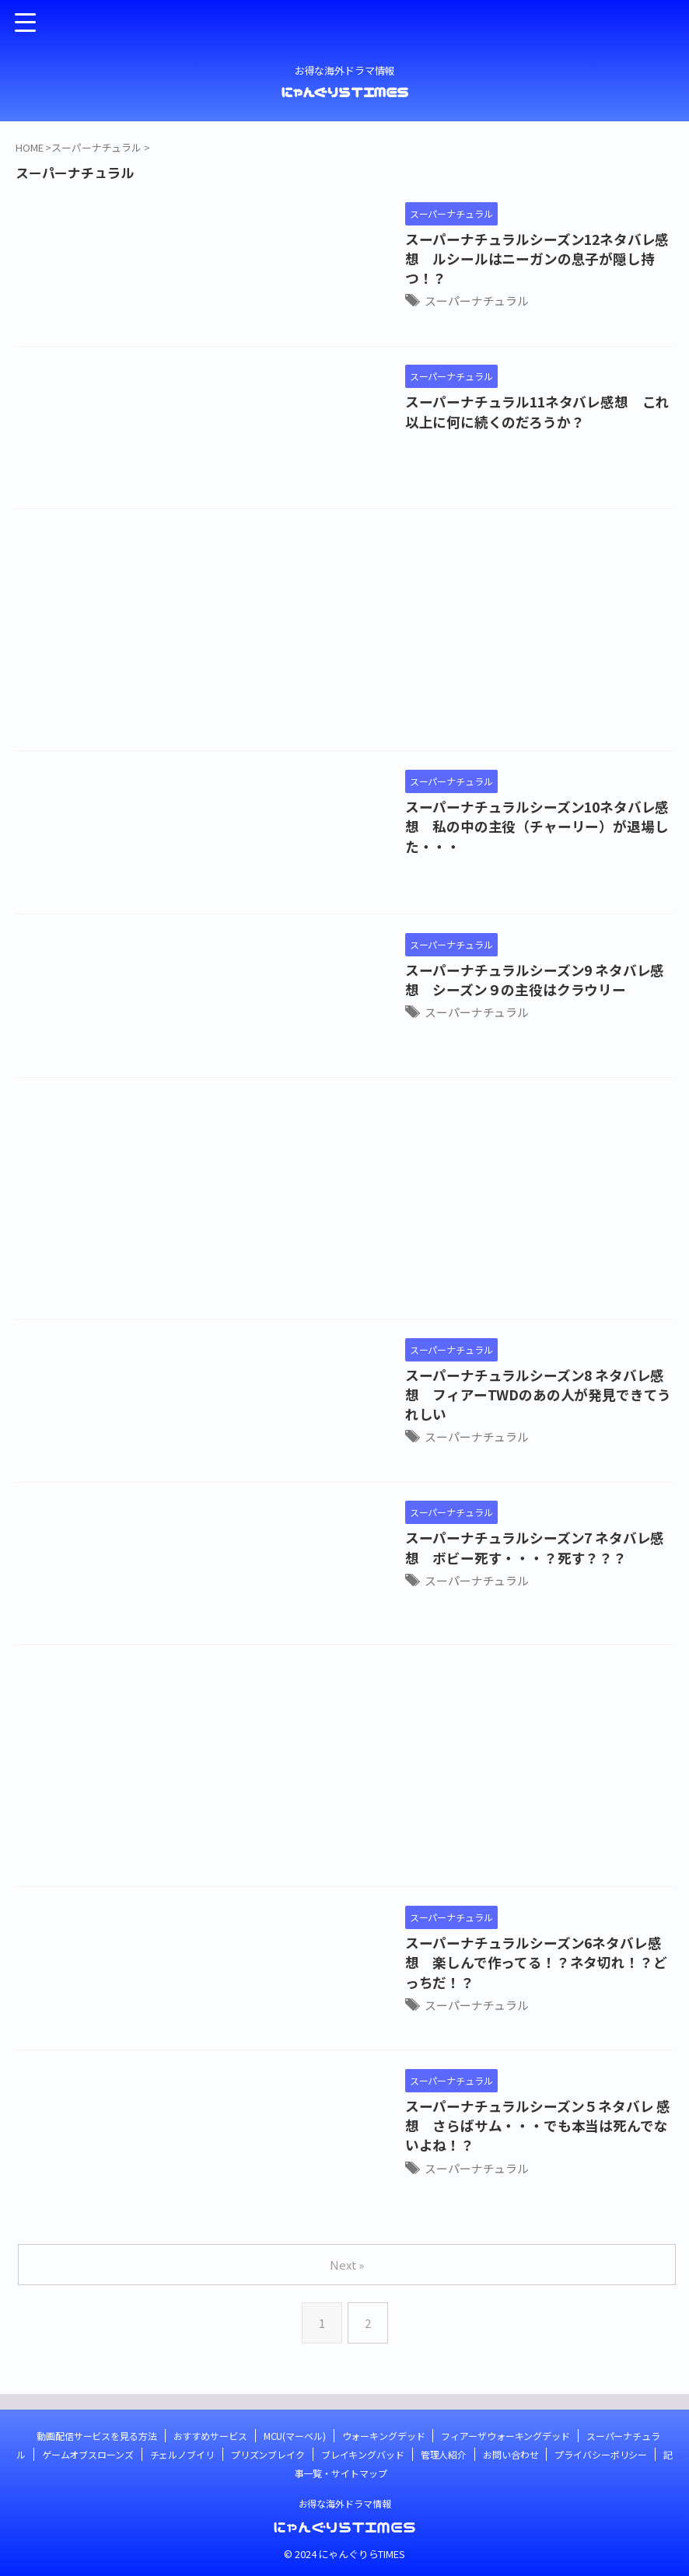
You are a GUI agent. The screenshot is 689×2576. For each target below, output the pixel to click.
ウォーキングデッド (383, 2435)
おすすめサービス (210, 2435)
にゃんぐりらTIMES (344, 92)
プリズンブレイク (268, 2454)
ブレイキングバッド (362, 2454)
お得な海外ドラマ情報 (345, 2503)
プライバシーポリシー (600, 2454)
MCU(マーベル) (295, 2435)
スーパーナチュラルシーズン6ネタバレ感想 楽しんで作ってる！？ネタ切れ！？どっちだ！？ (451, 1950)
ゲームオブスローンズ (88, 2454)
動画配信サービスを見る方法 (96, 2435)
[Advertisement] (344, 634)
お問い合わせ (510, 2454)
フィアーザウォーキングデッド (505, 2435)
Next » (348, 2264)
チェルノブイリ (182, 2454)
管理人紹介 (444, 2454)
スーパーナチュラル (336, 279)
